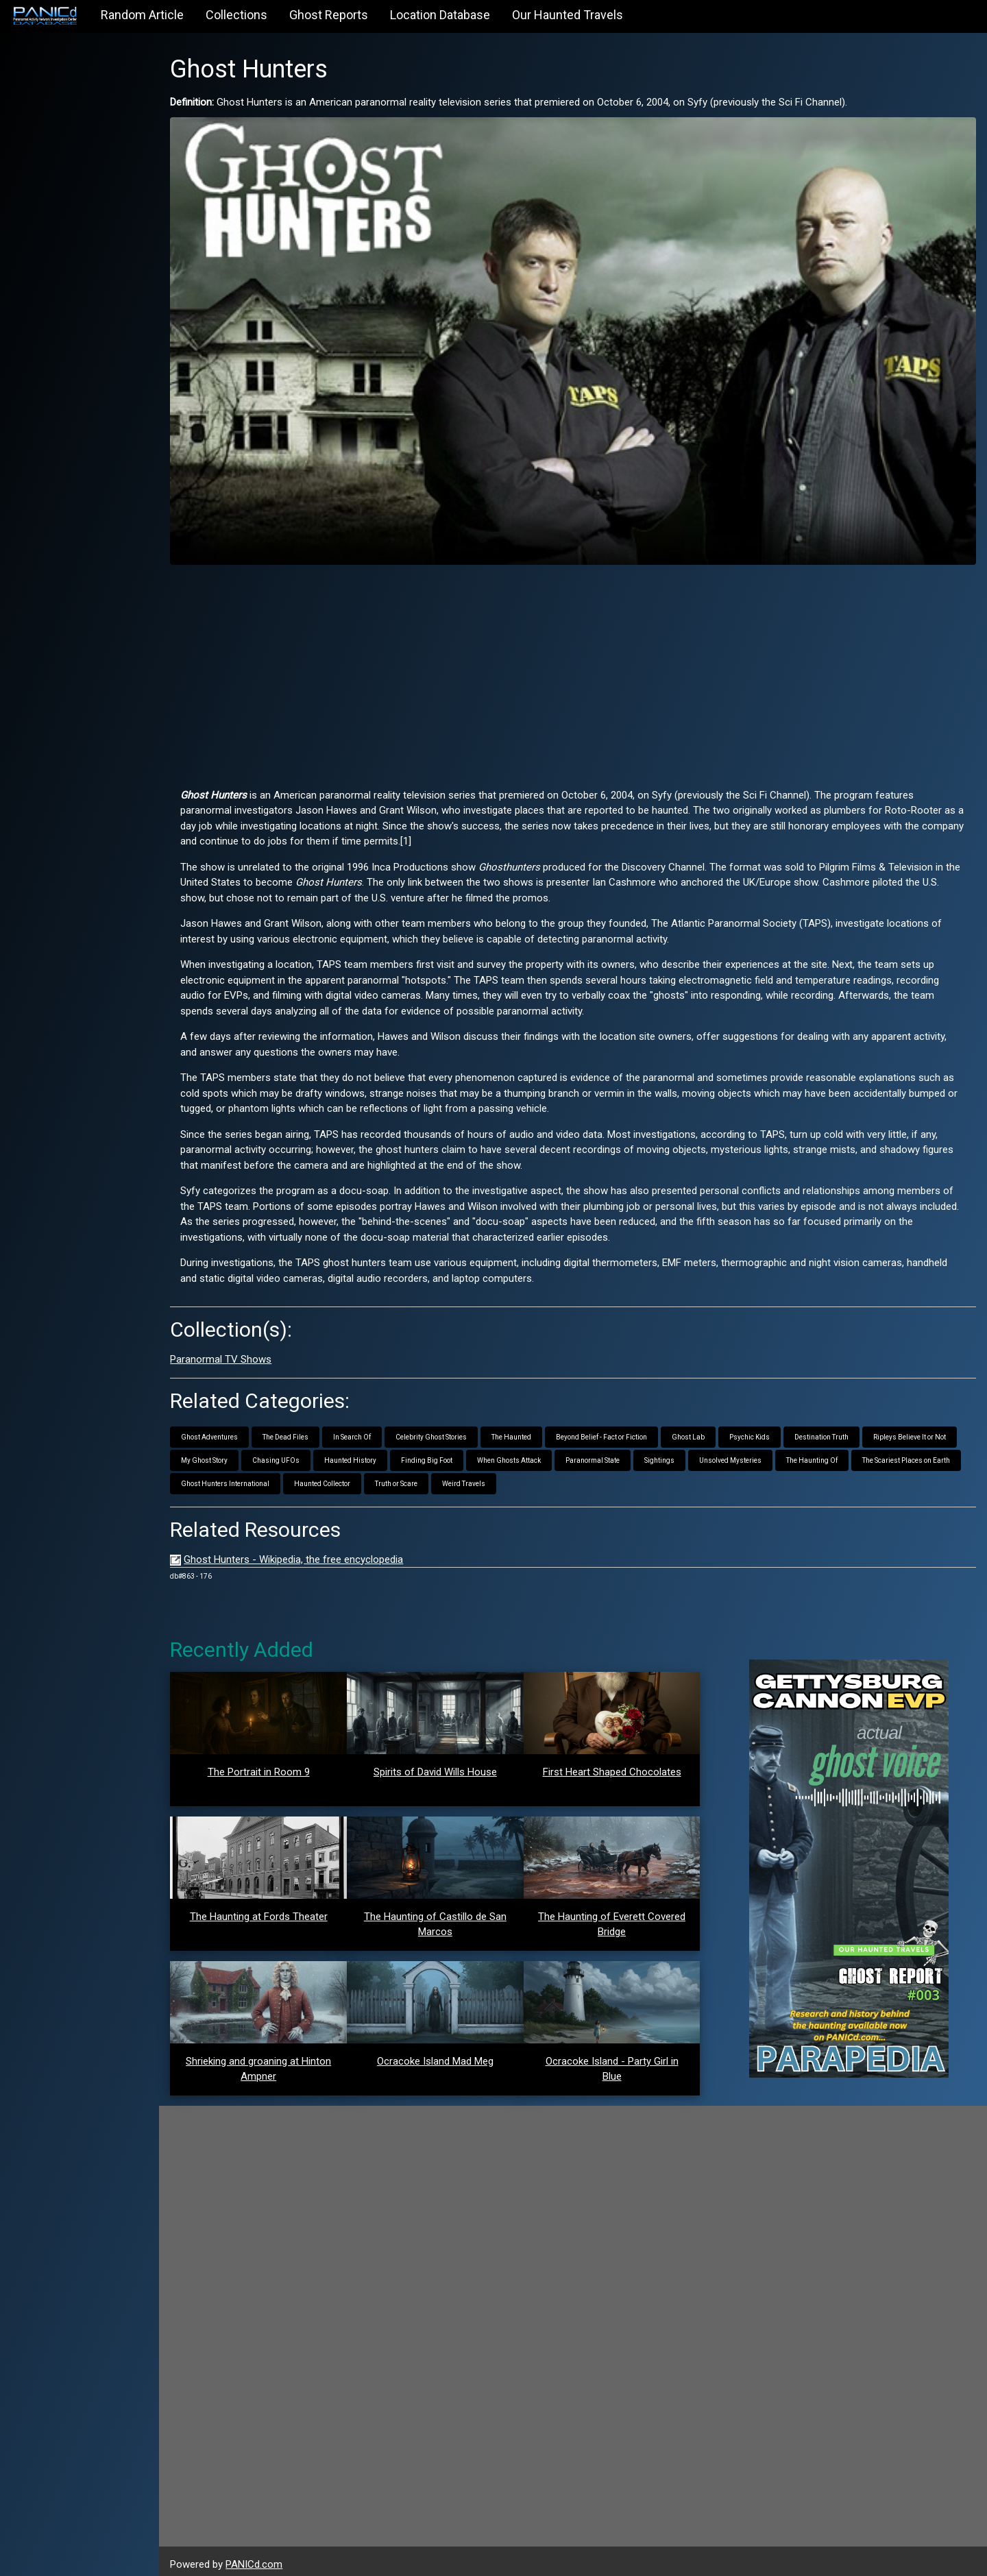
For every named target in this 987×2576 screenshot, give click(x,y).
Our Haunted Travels (567, 15)
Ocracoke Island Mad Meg (443, 2054)
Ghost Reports (328, 15)
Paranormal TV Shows (233, 1352)
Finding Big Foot (439, 1453)
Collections (236, 15)
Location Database (440, 15)
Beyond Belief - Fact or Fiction (613, 1430)
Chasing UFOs (288, 1453)
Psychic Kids (762, 1430)
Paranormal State (605, 1453)
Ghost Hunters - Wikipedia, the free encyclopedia (305, 1552)
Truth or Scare (408, 1477)
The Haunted (524, 1430)
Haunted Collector (334, 1477)
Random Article (142, 15)
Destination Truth (834, 1430)
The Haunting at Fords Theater (269, 1910)
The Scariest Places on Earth (918, 1453)
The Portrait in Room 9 (269, 1765)
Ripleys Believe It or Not (922, 1430)
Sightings (672, 1453)
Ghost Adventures (221, 1430)
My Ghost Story (216, 1453)
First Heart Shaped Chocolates (617, 1765)
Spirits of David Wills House (443, 1765)
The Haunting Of (824, 1453)
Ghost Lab (700, 1430)
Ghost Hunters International (237, 1477)
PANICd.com (266, 2557)
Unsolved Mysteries (742, 1453)
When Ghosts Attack (521, 1453)
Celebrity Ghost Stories (443, 1430)
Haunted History (363, 1453)
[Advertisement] (579, 664)
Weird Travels (476, 1477)
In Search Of (364, 1430)
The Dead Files (298, 1430)
